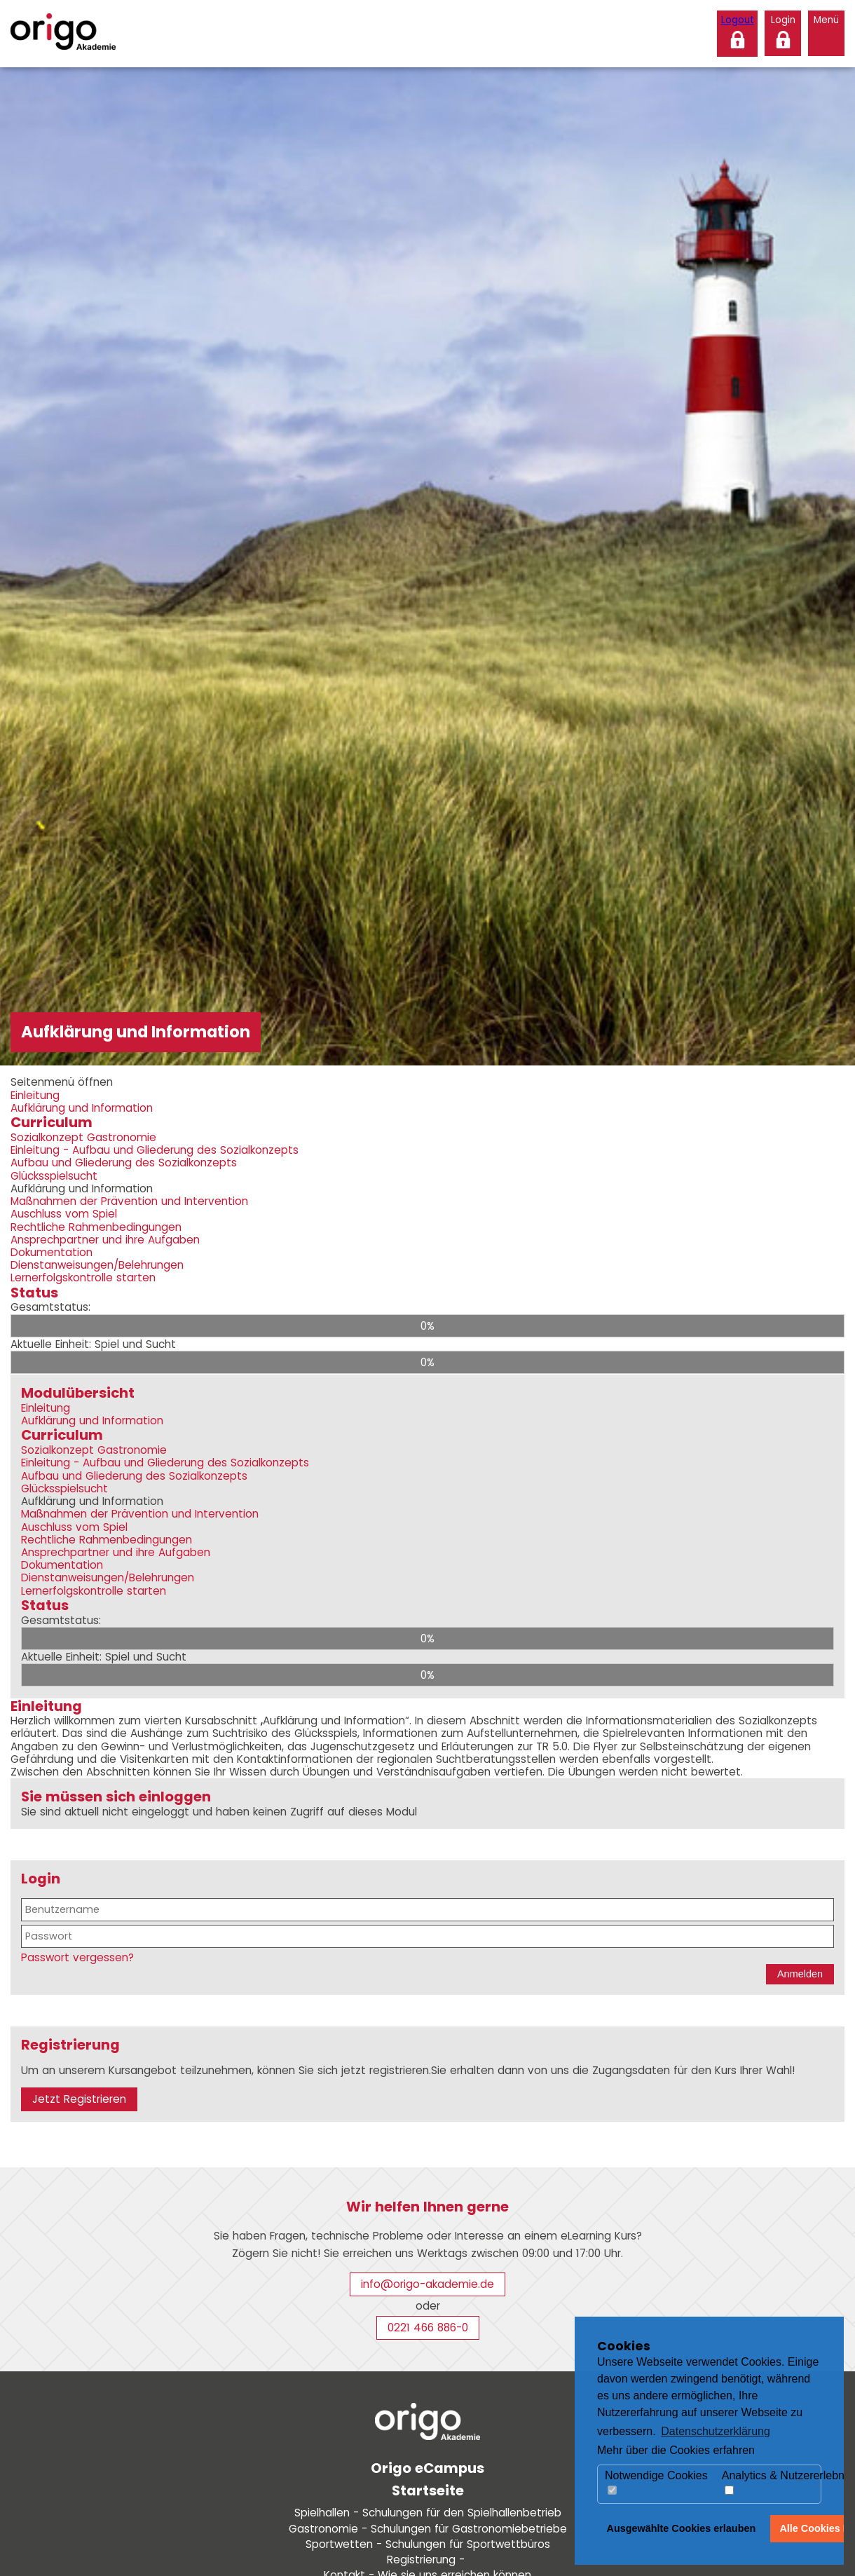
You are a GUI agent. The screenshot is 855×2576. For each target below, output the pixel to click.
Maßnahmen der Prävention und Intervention (129, 1201)
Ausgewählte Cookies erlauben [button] (681, 2528)
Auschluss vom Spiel (64, 1213)
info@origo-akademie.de (427, 2284)
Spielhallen (427, 2512)
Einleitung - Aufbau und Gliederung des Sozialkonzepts (155, 1150)
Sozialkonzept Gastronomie (83, 1137)
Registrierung (427, 2559)
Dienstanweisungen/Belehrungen (97, 1265)
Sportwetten (428, 2544)
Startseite (428, 2490)
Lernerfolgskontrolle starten (83, 1277)
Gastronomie (428, 2528)
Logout (737, 20)
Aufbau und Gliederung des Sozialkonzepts (124, 1162)
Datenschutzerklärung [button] (715, 2431)
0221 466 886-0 (428, 2327)
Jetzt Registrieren (79, 2099)
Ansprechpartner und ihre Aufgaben (105, 1239)
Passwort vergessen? (77, 1957)
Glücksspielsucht (54, 1175)
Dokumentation (52, 1252)
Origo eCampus (427, 2468)
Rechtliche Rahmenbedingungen (96, 1227)
